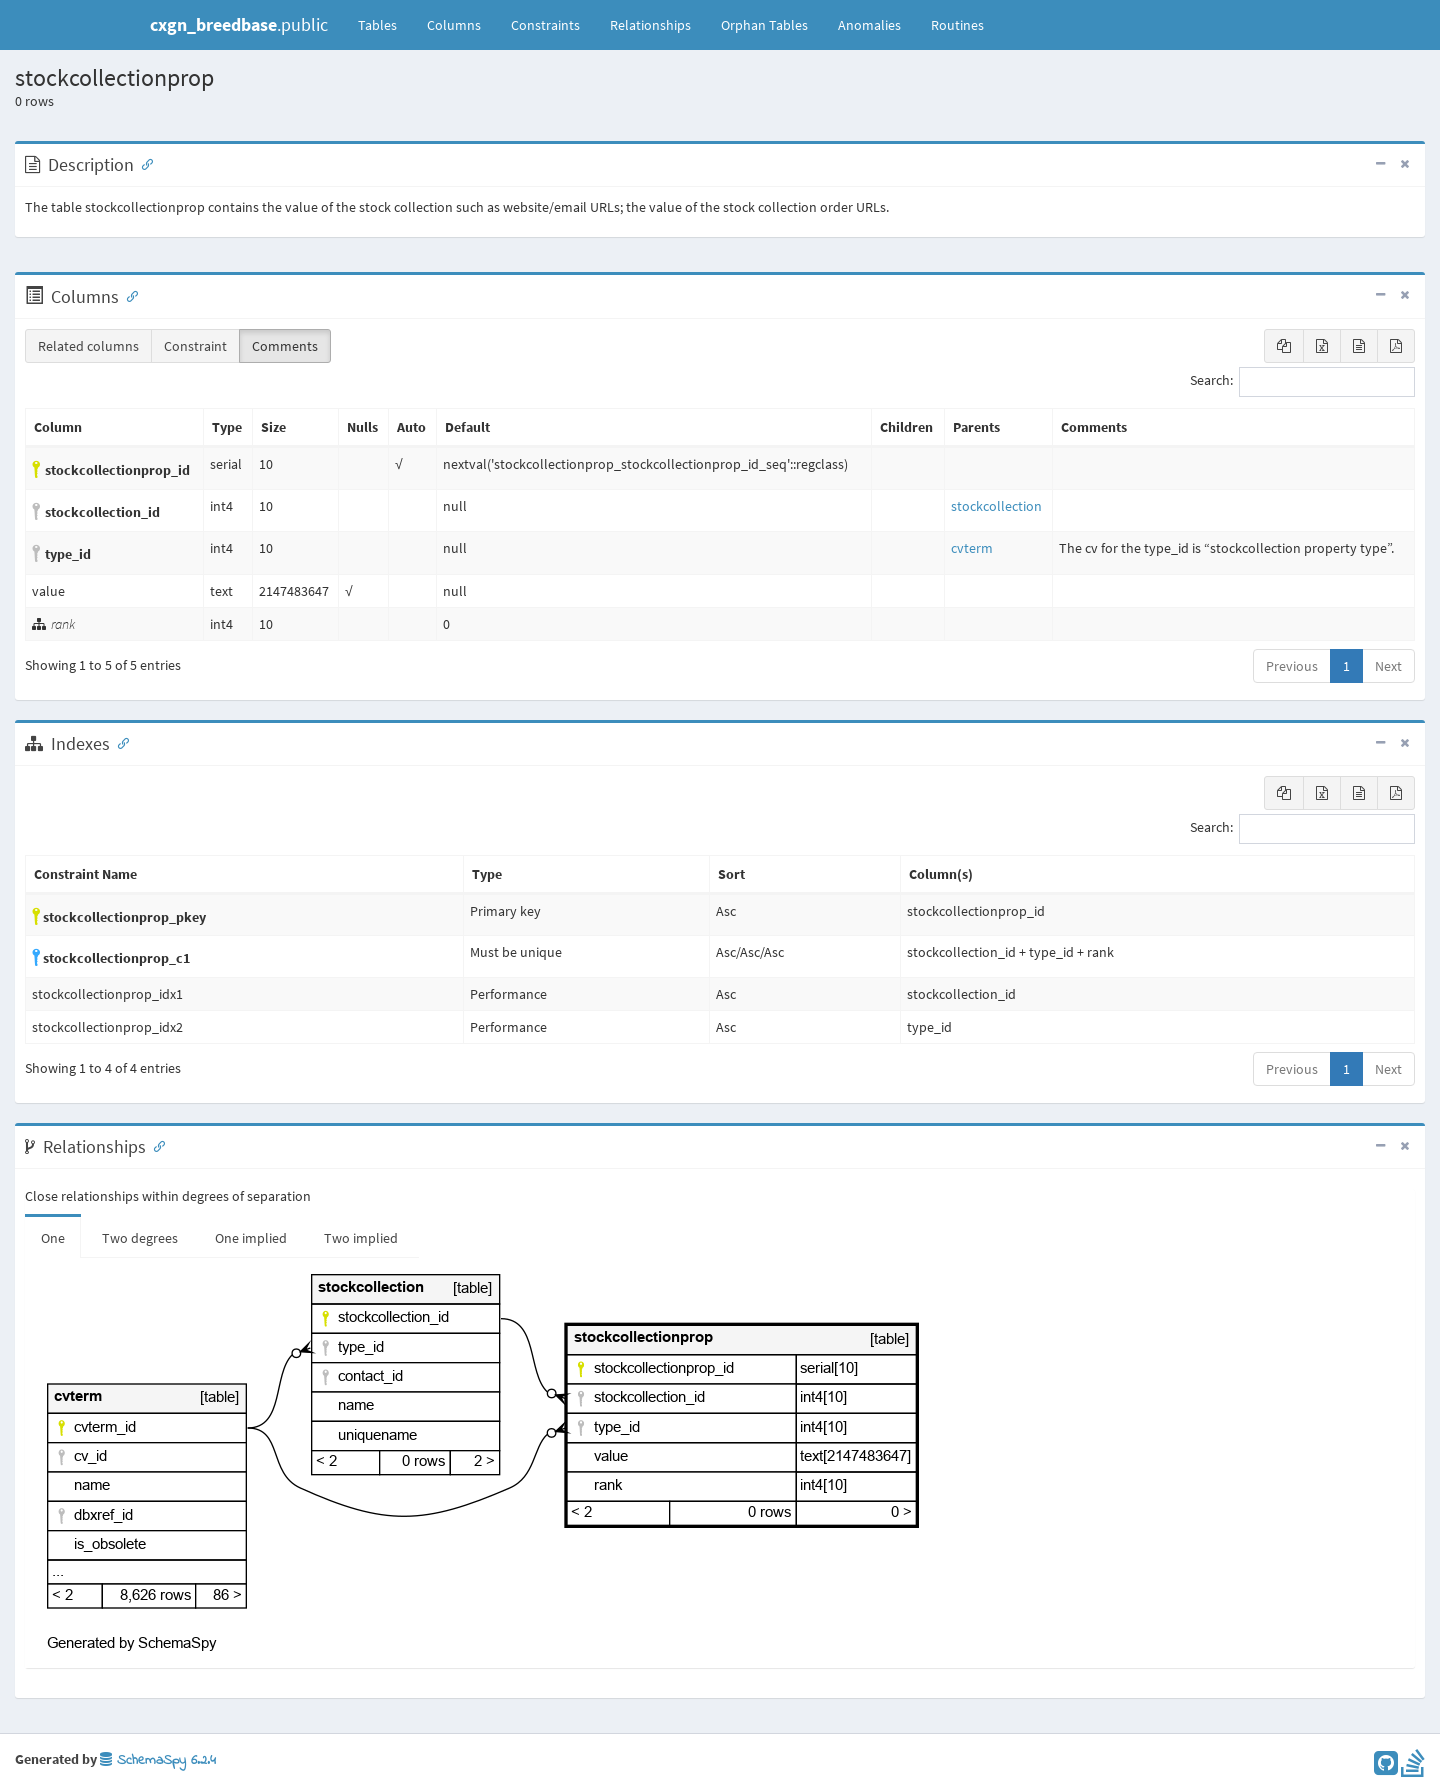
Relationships (650, 25)
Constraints (545, 25)
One (53, 1238)
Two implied (361, 1238)
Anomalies (869, 25)
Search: (1302, 382)
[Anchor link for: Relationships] (155, 1145)
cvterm (972, 548)
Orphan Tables (764, 25)
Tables (385, 24)
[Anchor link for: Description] (143, 163)
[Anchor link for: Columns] (128, 295)
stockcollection (996, 506)
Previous (1292, 666)
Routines (957, 25)
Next (1388, 666)
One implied (251, 1238)
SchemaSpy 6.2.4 (158, 1760)
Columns (454, 25)
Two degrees (140, 1238)
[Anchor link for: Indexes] (119, 742)
